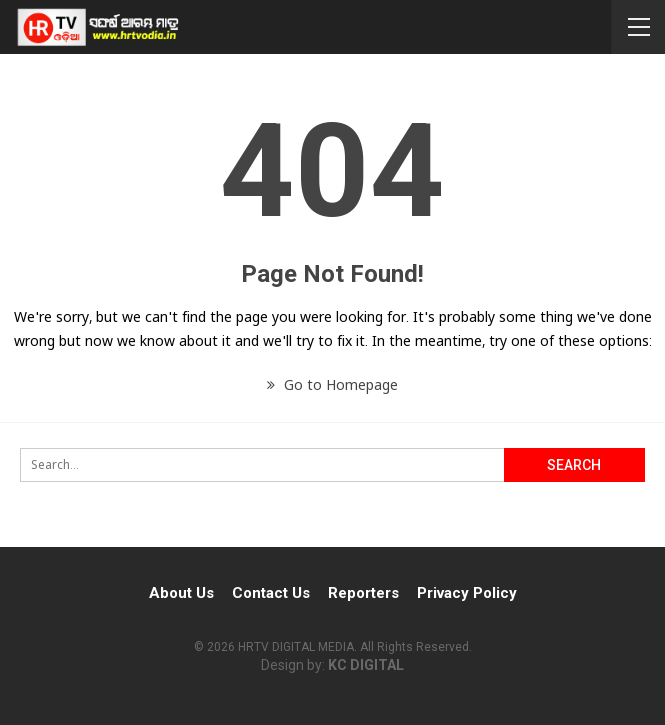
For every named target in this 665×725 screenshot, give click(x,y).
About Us (181, 593)
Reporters (363, 593)
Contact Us (271, 593)
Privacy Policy (467, 593)
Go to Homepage (332, 384)
